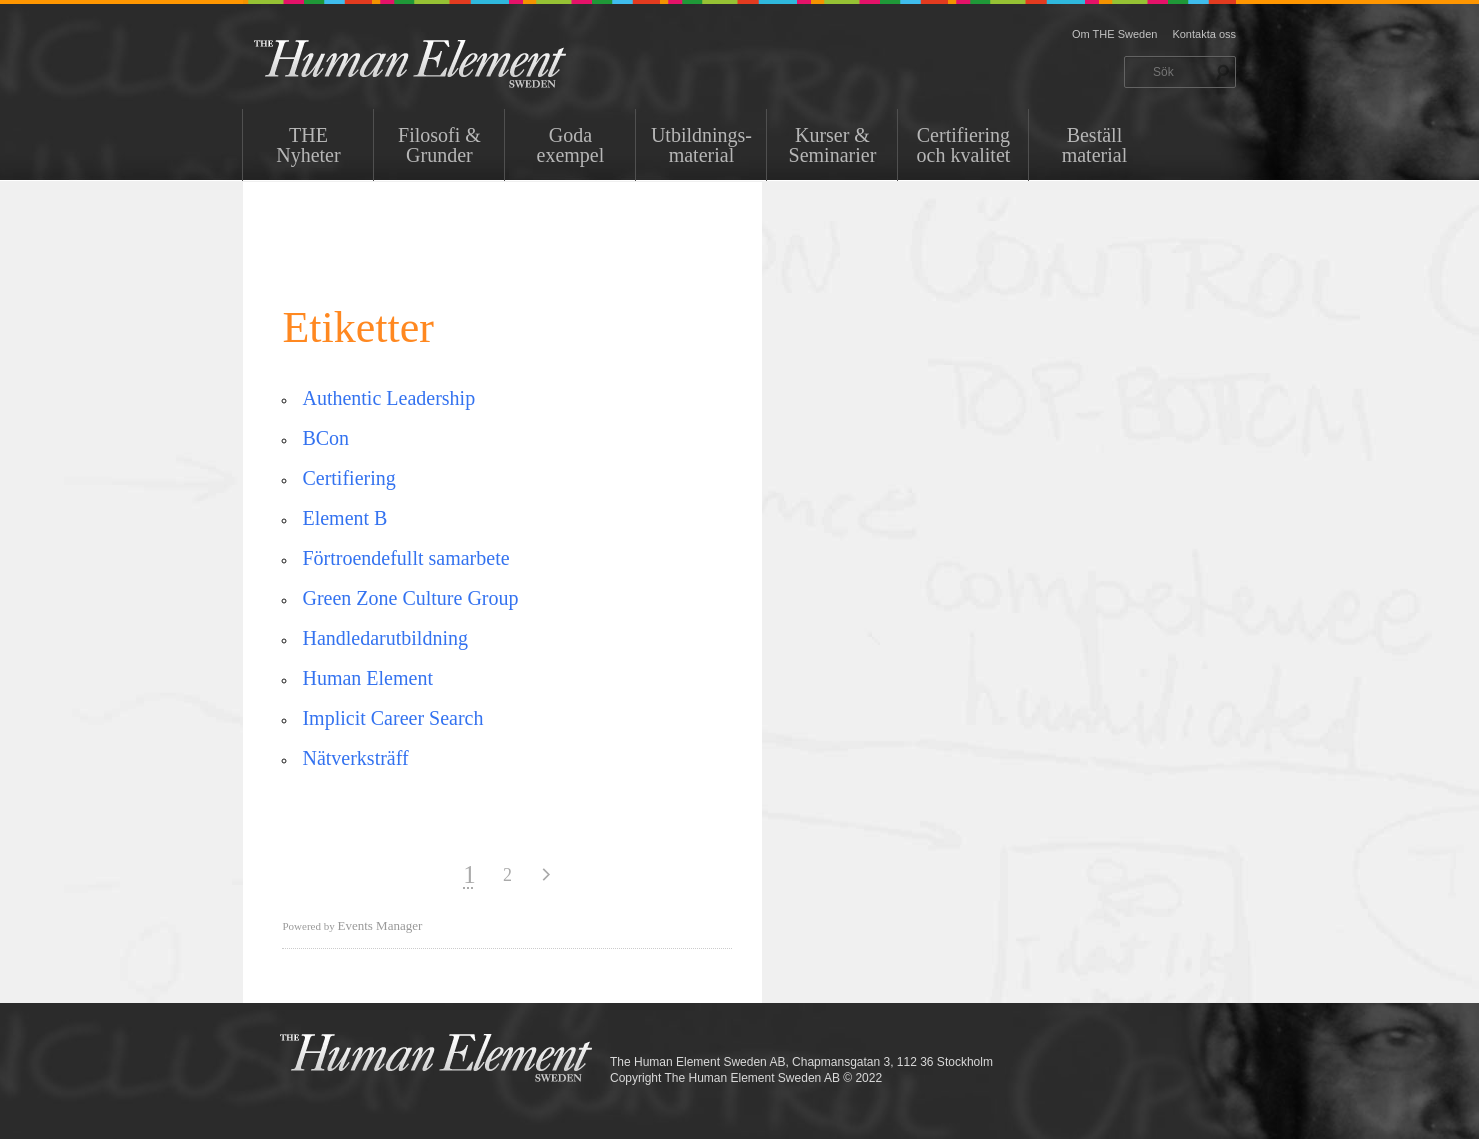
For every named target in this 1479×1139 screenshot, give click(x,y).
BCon (325, 438)
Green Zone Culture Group (410, 598)
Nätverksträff (355, 758)
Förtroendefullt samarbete (405, 558)
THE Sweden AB (440, 62)
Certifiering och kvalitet (964, 145)
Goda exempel (571, 145)
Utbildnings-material (701, 145)
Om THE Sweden (1114, 34)
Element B (344, 518)
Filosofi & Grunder (439, 145)
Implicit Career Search (392, 718)
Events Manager (379, 925)
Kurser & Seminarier (833, 145)
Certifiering (348, 478)
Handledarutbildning (385, 638)
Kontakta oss (1204, 34)
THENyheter (308, 145)
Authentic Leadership (388, 398)
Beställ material (1095, 145)
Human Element (367, 678)
